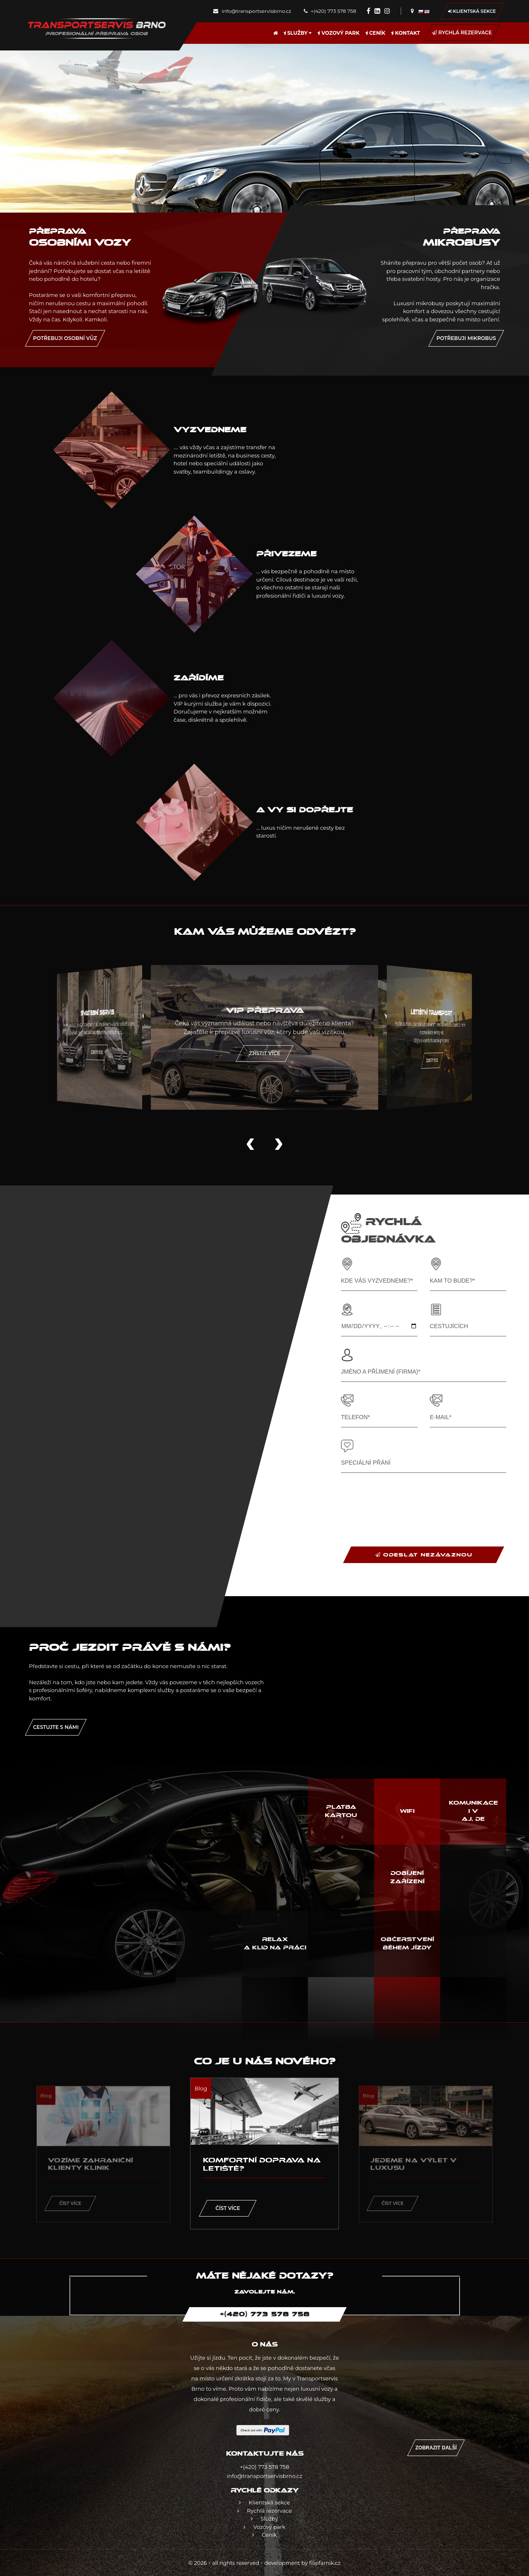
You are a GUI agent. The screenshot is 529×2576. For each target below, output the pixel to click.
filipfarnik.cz (325, 2563)
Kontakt (405, 33)
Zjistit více (412, 1057)
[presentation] (404, 1501)
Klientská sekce (472, 11)
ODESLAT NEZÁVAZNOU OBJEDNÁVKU (423, 1557)
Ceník (375, 33)
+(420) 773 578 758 (330, 11)
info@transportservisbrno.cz (252, 11)
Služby (298, 33)
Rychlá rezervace (462, 32)
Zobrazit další (436, 2448)
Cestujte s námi (56, 1727)
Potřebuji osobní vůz (65, 338)
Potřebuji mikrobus (466, 338)
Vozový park (338, 33)
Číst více (70, 2203)
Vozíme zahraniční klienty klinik (90, 2164)
